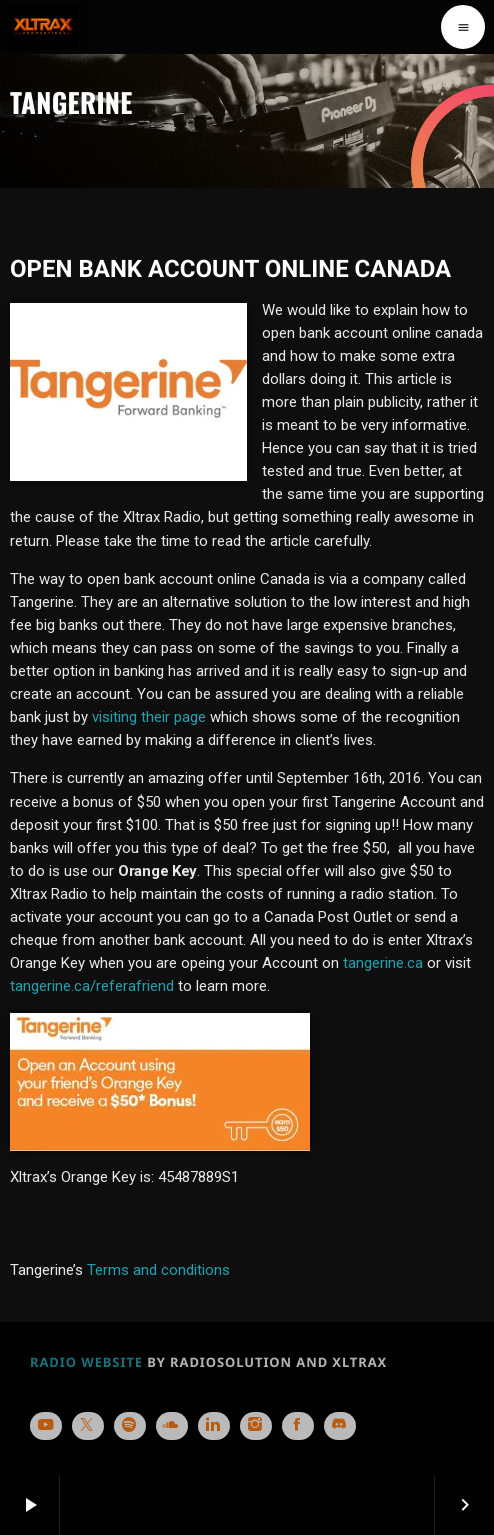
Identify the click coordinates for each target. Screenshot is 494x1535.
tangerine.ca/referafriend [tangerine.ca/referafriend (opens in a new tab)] (92, 986)
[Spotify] (130, 1426)
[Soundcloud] (172, 1426)
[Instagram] (256, 1426)
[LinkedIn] (214, 1426)
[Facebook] (298, 1426)
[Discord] (340, 1426)
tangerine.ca (383, 963)
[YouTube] (46, 1426)
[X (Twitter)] (88, 1426)
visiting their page (151, 717)
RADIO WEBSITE (86, 1362)
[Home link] (43, 27)
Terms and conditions (160, 1270)
